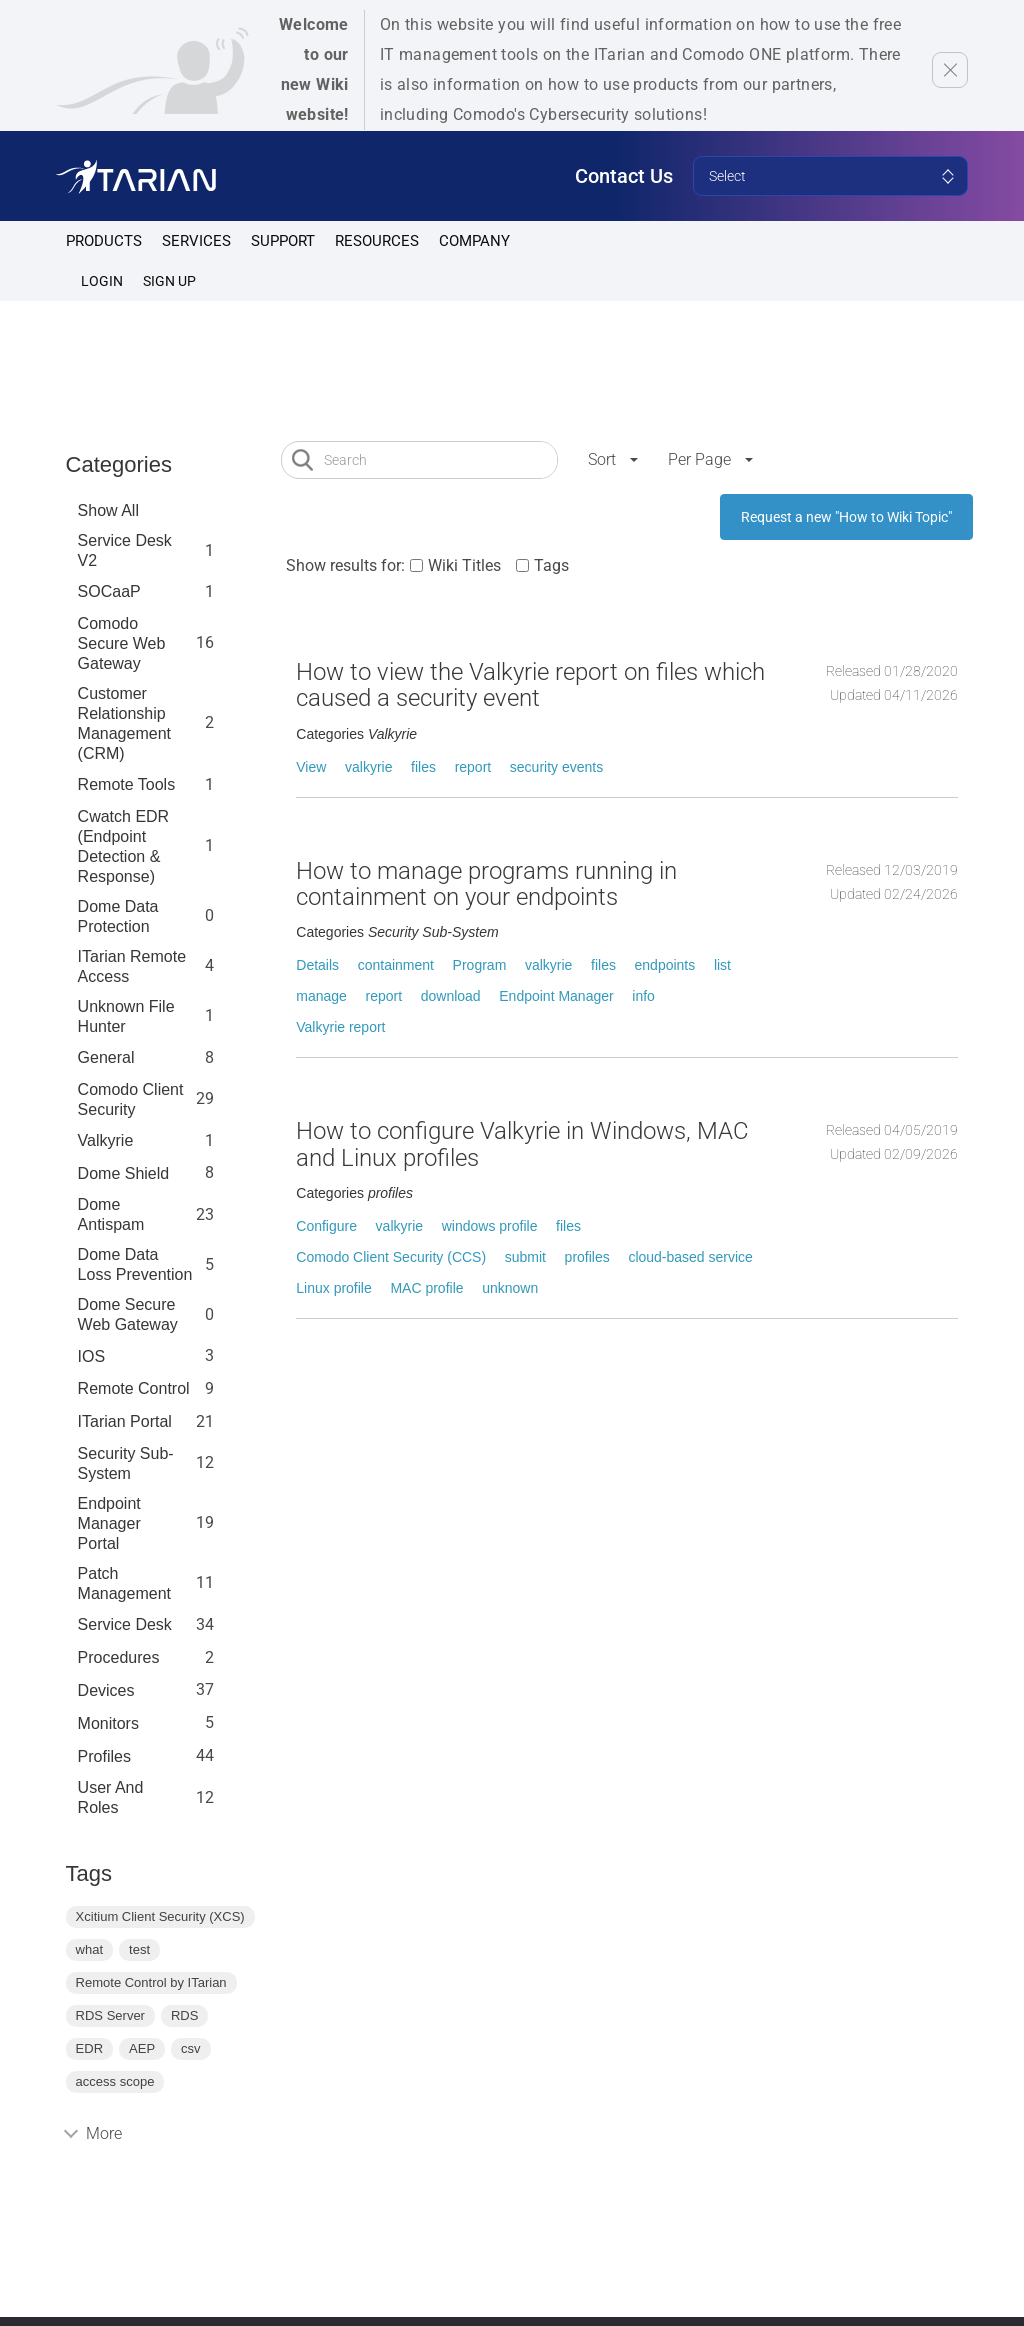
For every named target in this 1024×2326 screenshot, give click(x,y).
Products (104, 241)
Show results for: (345, 565)
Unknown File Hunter (126, 1016)
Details (317, 965)
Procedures (119, 1657)
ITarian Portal (125, 1421)
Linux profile (334, 1288)
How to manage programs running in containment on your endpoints (486, 884)
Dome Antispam (111, 1214)
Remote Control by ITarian (151, 1982)
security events (556, 767)
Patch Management (124, 1583)
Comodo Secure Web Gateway (122, 643)
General (106, 1057)
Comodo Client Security (131, 1099)
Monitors (108, 1723)
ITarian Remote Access (132, 966)
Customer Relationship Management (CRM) (124, 723)
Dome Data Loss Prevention (135, 1264)
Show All (108, 510)
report (473, 767)
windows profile (490, 1226)
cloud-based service (690, 1257)
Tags (551, 565)
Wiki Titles (464, 565)
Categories (119, 464)
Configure (326, 1226)
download (451, 996)
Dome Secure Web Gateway (128, 1314)
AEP (142, 2048)
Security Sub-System (126, 1463)
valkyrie (368, 767)
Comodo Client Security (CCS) (391, 1257)
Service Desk (125, 1624)
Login (102, 281)
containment (396, 965)
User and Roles (111, 1797)
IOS (92, 1356)
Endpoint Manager (556, 996)
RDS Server (110, 2015)
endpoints (665, 965)
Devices (106, 1690)
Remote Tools (127, 784)
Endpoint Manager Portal (109, 1523)
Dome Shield (124, 1173)
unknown (510, 1288)
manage (321, 996)
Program (480, 965)
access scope (115, 2081)
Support (283, 241)
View (311, 767)
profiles (104, 1756)
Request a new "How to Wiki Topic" (846, 517)
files (423, 767)
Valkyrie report (340, 1027)
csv (191, 2048)
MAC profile (426, 1288)
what (89, 1949)
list (722, 965)
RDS (184, 2015)
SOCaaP (109, 591)
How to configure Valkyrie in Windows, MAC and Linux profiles (522, 1144)
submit (525, 1257)
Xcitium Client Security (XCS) (160, 1916)
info (643, 996)
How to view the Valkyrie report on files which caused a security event (530, 685)
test (139, 1949)
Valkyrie (106, 1140)
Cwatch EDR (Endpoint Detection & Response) (124, 846)
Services (196, 241)
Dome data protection (118, 916)
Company (474, 241)
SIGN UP (169, 281)
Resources (377, 241)
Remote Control (134, 1388)
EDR (89, 2048)
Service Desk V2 (125, 550)
